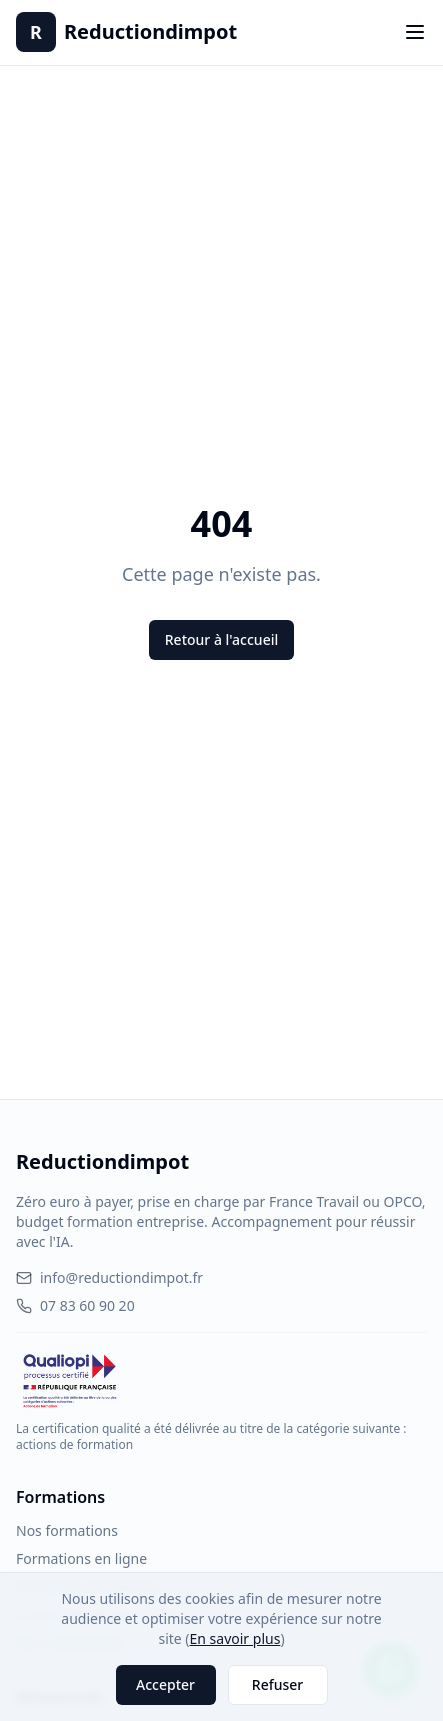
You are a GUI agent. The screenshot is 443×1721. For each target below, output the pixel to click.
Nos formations (67, 1530)
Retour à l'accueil (221, 639)
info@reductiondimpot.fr (109, 1277)
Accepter (165, 1684)
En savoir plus (235, 1638)
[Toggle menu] (415, 32)
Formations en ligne (81, 1558)
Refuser (277, 1684)
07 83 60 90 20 (75, 1305)
